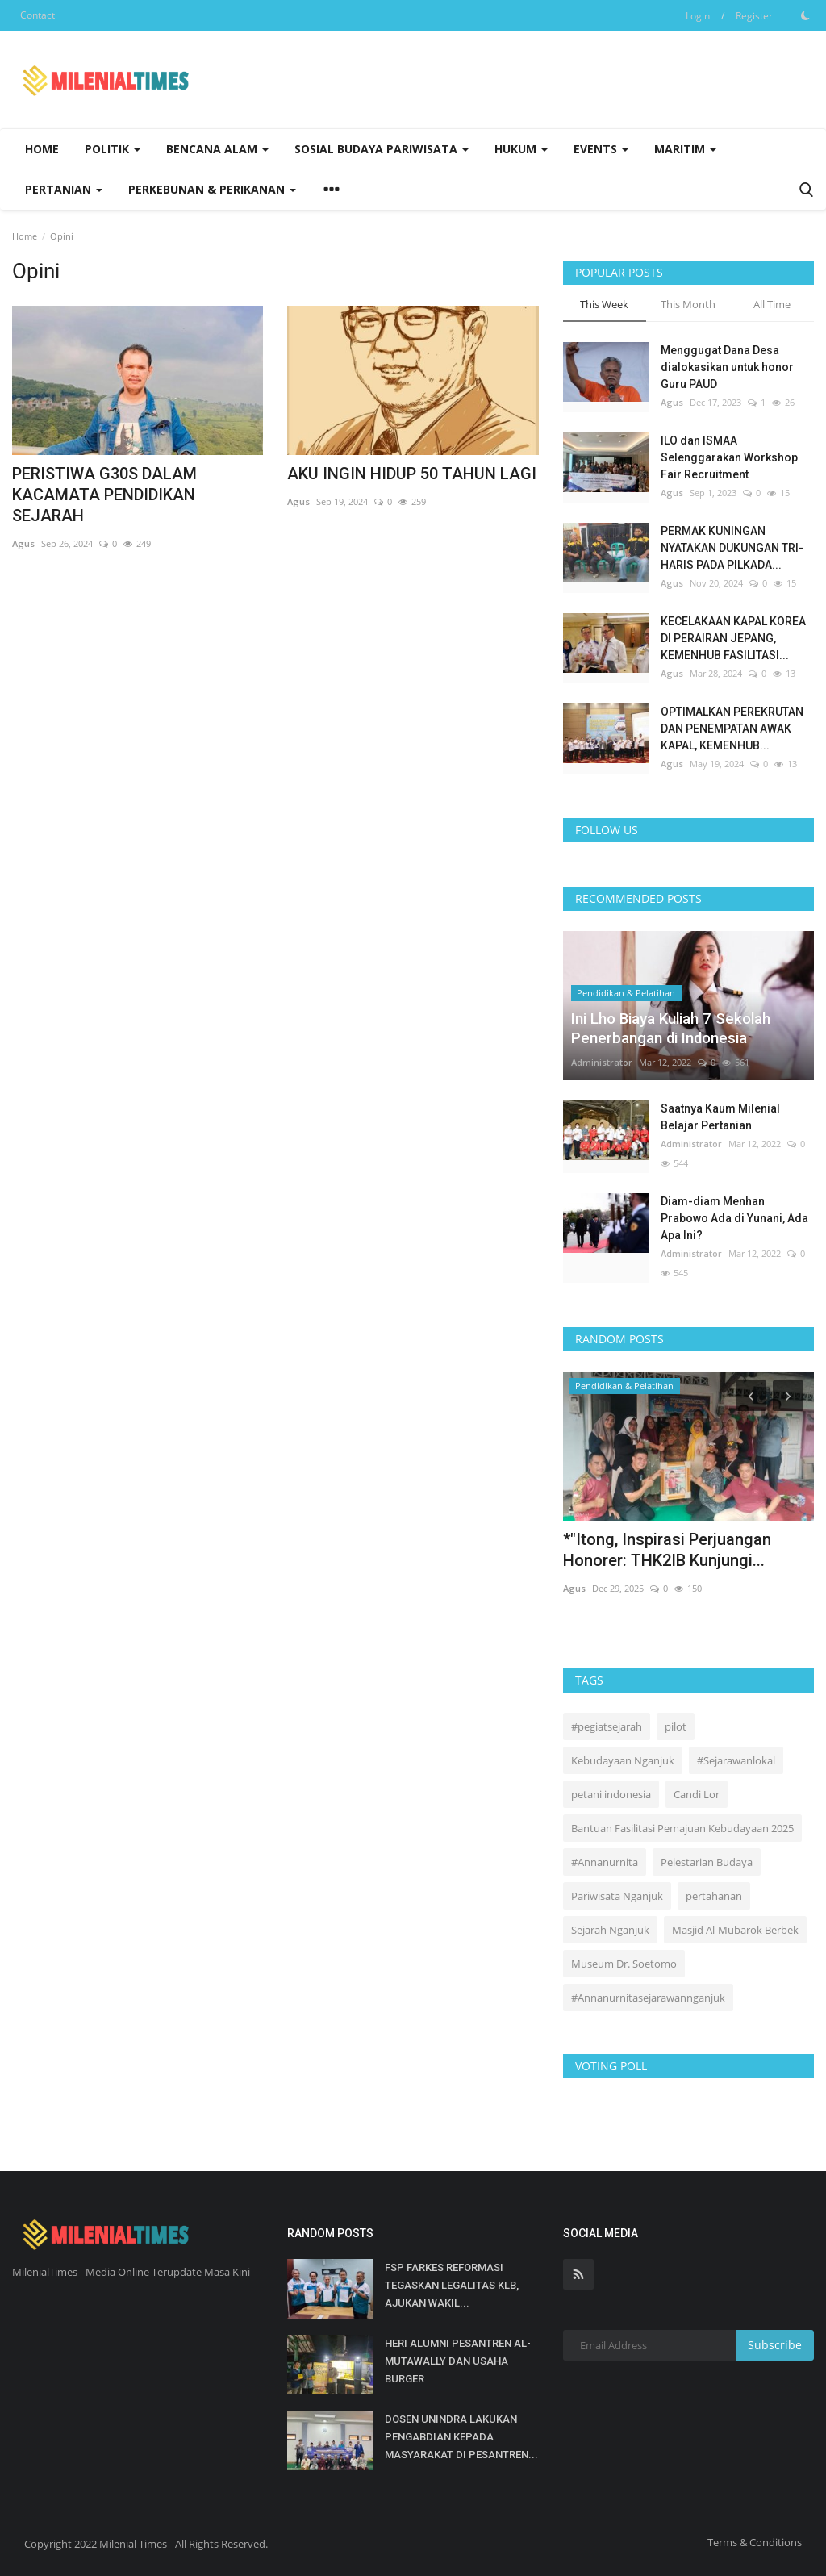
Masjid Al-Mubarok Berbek (735, 1930)
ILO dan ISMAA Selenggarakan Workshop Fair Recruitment (729, 457)
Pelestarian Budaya (707, 1862)
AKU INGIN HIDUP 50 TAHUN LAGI (411, 473)
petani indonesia (611, 1794)
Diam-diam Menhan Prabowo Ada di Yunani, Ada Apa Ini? (734, 1218)
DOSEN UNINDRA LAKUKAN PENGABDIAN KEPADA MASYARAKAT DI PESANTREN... (461, 2437)
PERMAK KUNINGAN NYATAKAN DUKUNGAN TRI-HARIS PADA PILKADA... (732, 547)
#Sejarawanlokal (736, 1760)
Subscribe (775, 2345)
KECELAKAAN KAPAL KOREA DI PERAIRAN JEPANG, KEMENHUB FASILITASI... (733, 638)
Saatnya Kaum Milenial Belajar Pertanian (720, 1117)
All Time (772, 304)
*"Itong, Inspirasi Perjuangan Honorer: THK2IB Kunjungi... (667, 1550)
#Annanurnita (604, 1862)
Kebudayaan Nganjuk (622, 1760)
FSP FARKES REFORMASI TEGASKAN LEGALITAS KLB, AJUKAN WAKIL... (452, 2285)
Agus (23, 543)
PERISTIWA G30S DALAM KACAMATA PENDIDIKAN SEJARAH (104, 494)
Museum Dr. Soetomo (624, 1963)
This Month (688, 304)
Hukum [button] (521, 149)
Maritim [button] (685, 149)
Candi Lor (697, 1794)
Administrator (601, 1062)
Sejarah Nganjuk (610, 1930)
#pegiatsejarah (606, 1726)
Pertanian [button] (63, 189)
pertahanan (714, 1896)
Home (42, 149)
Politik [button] (112, 149)
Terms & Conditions (754, 2542)
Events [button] (601, 149)
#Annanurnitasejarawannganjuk (648, 1997)
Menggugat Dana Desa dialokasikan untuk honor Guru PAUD (727, 367)
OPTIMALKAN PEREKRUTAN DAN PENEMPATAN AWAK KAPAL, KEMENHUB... (732, 728)
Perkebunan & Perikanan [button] (212, 189)
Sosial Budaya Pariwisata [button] (381, 149)
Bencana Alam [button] (217, 149)
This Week (604, 304)
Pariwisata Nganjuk (617, 1896)
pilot (675, 1726)
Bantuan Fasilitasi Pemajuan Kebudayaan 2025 (682, 1828)
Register (754, 16)
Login (698, 16)
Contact (37, 15)
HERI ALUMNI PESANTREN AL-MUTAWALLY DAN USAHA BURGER (458, 2361)
